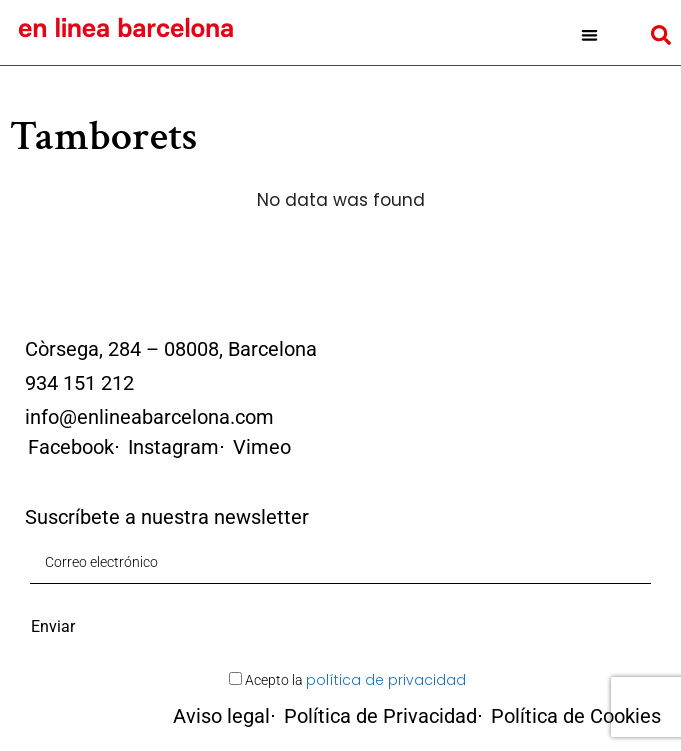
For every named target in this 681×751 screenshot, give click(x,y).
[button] (589, 35)
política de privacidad (386, 680)
